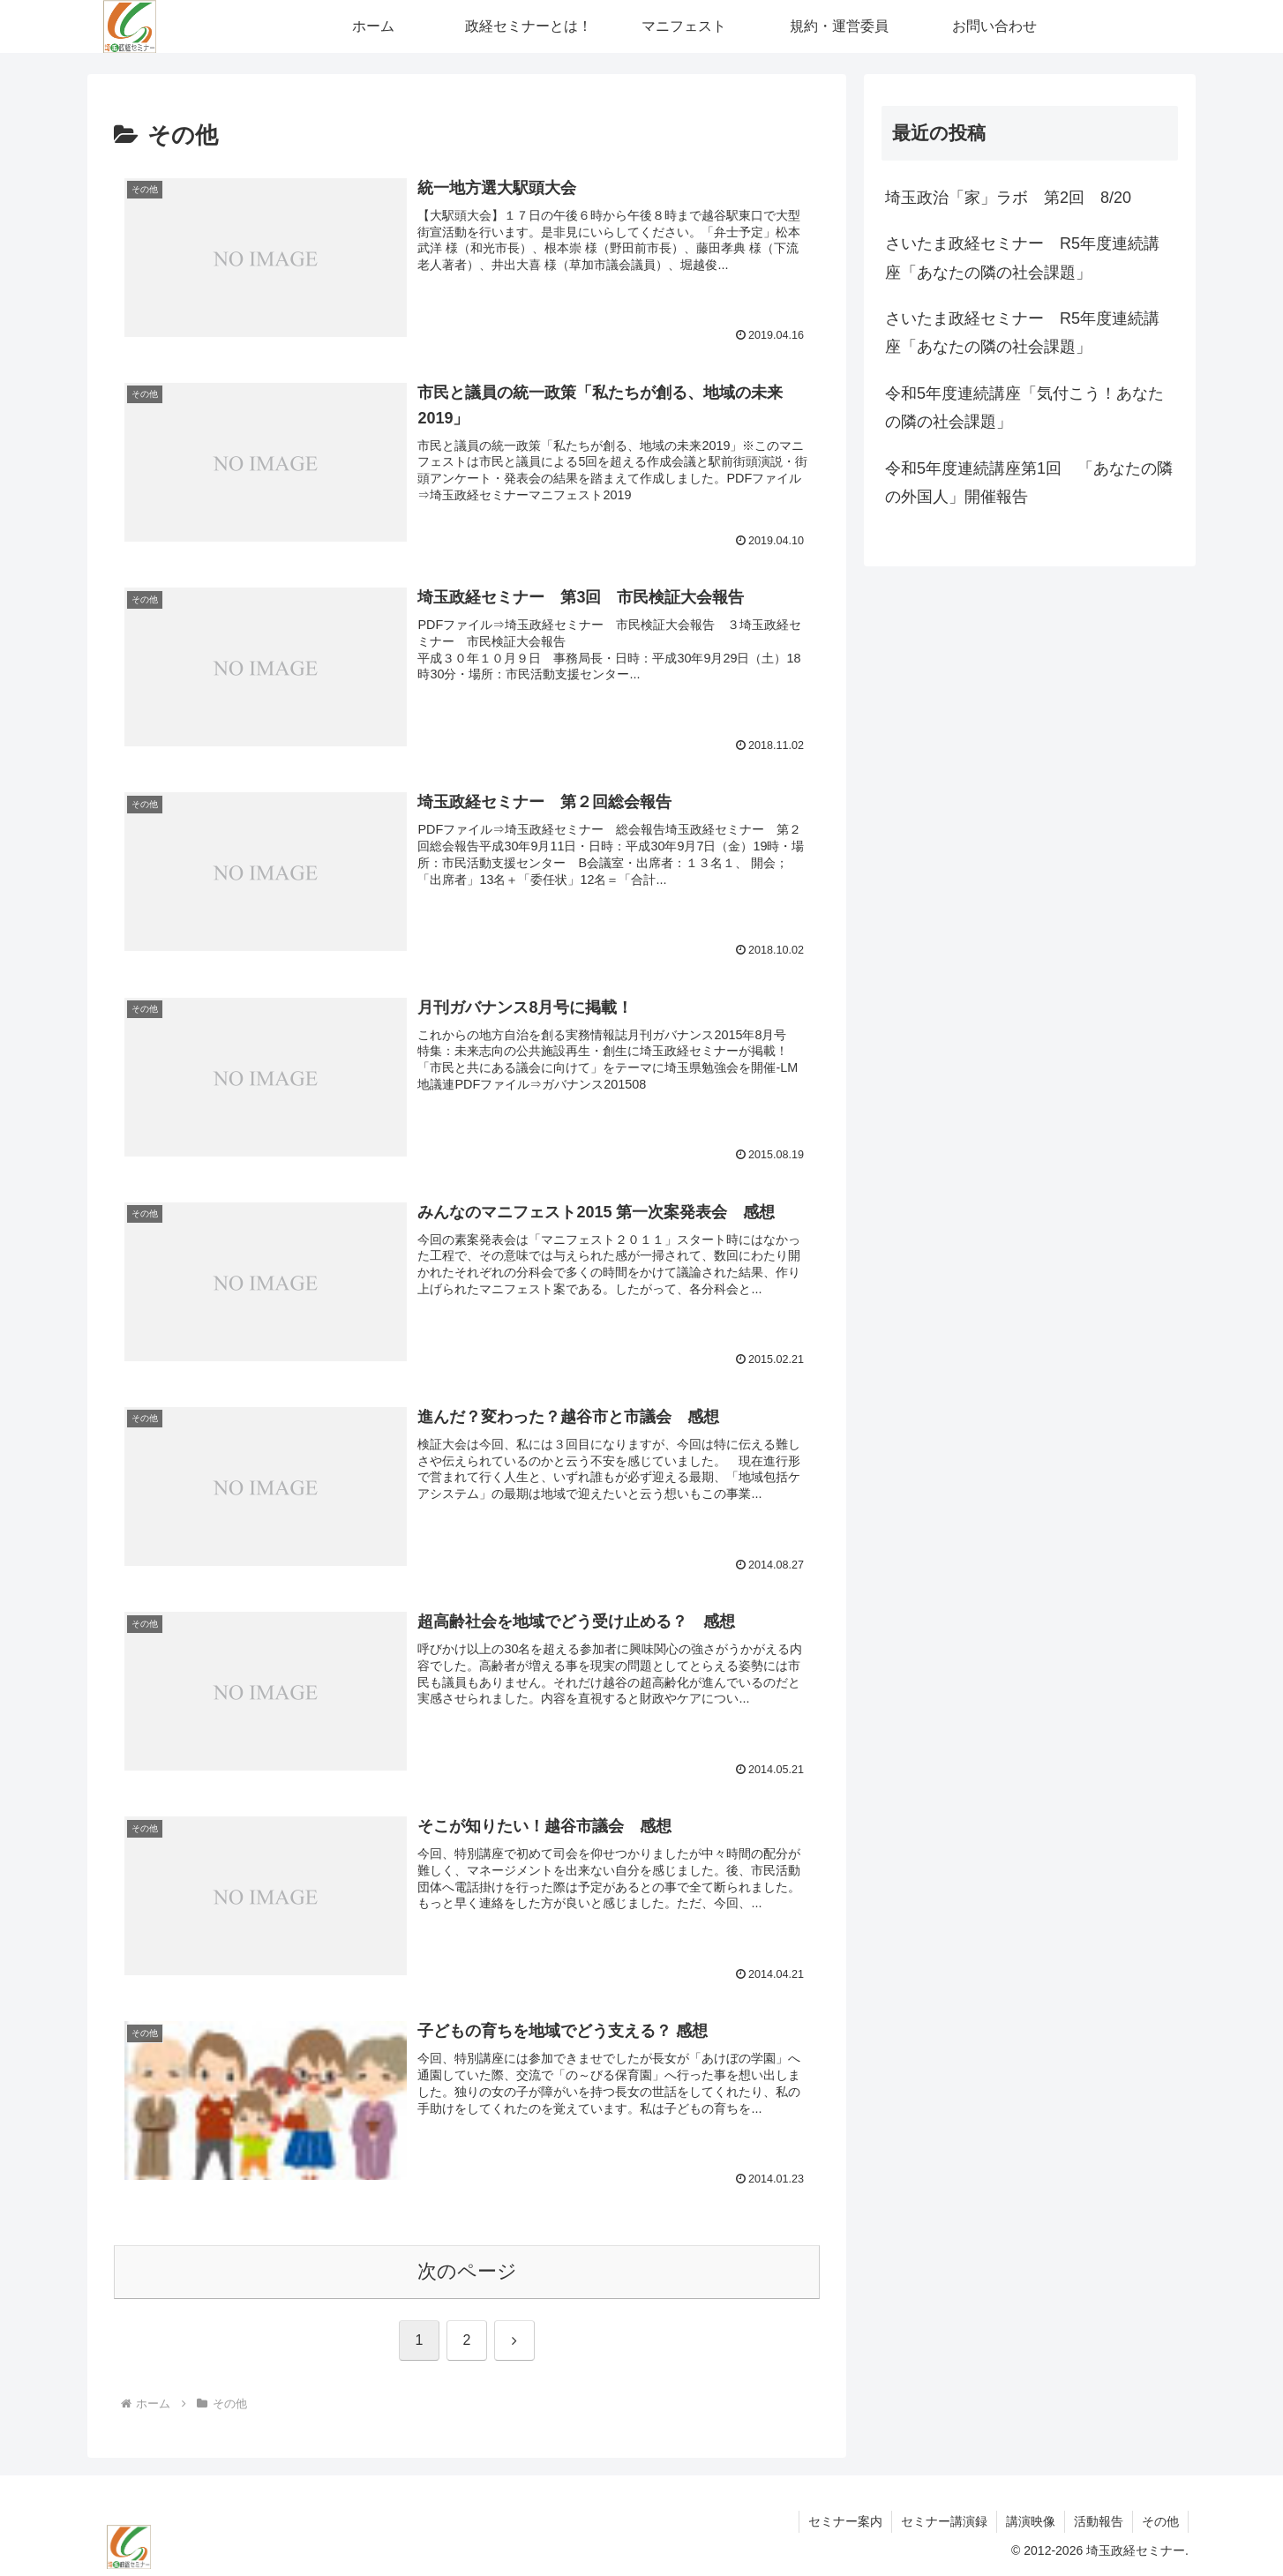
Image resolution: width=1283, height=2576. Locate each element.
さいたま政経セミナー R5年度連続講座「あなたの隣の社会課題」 (1022, 258)
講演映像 (1030, 2521)
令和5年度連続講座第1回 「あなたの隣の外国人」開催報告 (1029, 482)
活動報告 (1098, 2521)
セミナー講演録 (944, 2521)
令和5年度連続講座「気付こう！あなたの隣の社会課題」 (1024, 408)
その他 (1160, 2521)
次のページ (467, 2271)
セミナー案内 (845, 2521)
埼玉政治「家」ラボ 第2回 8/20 (1008, 197)
